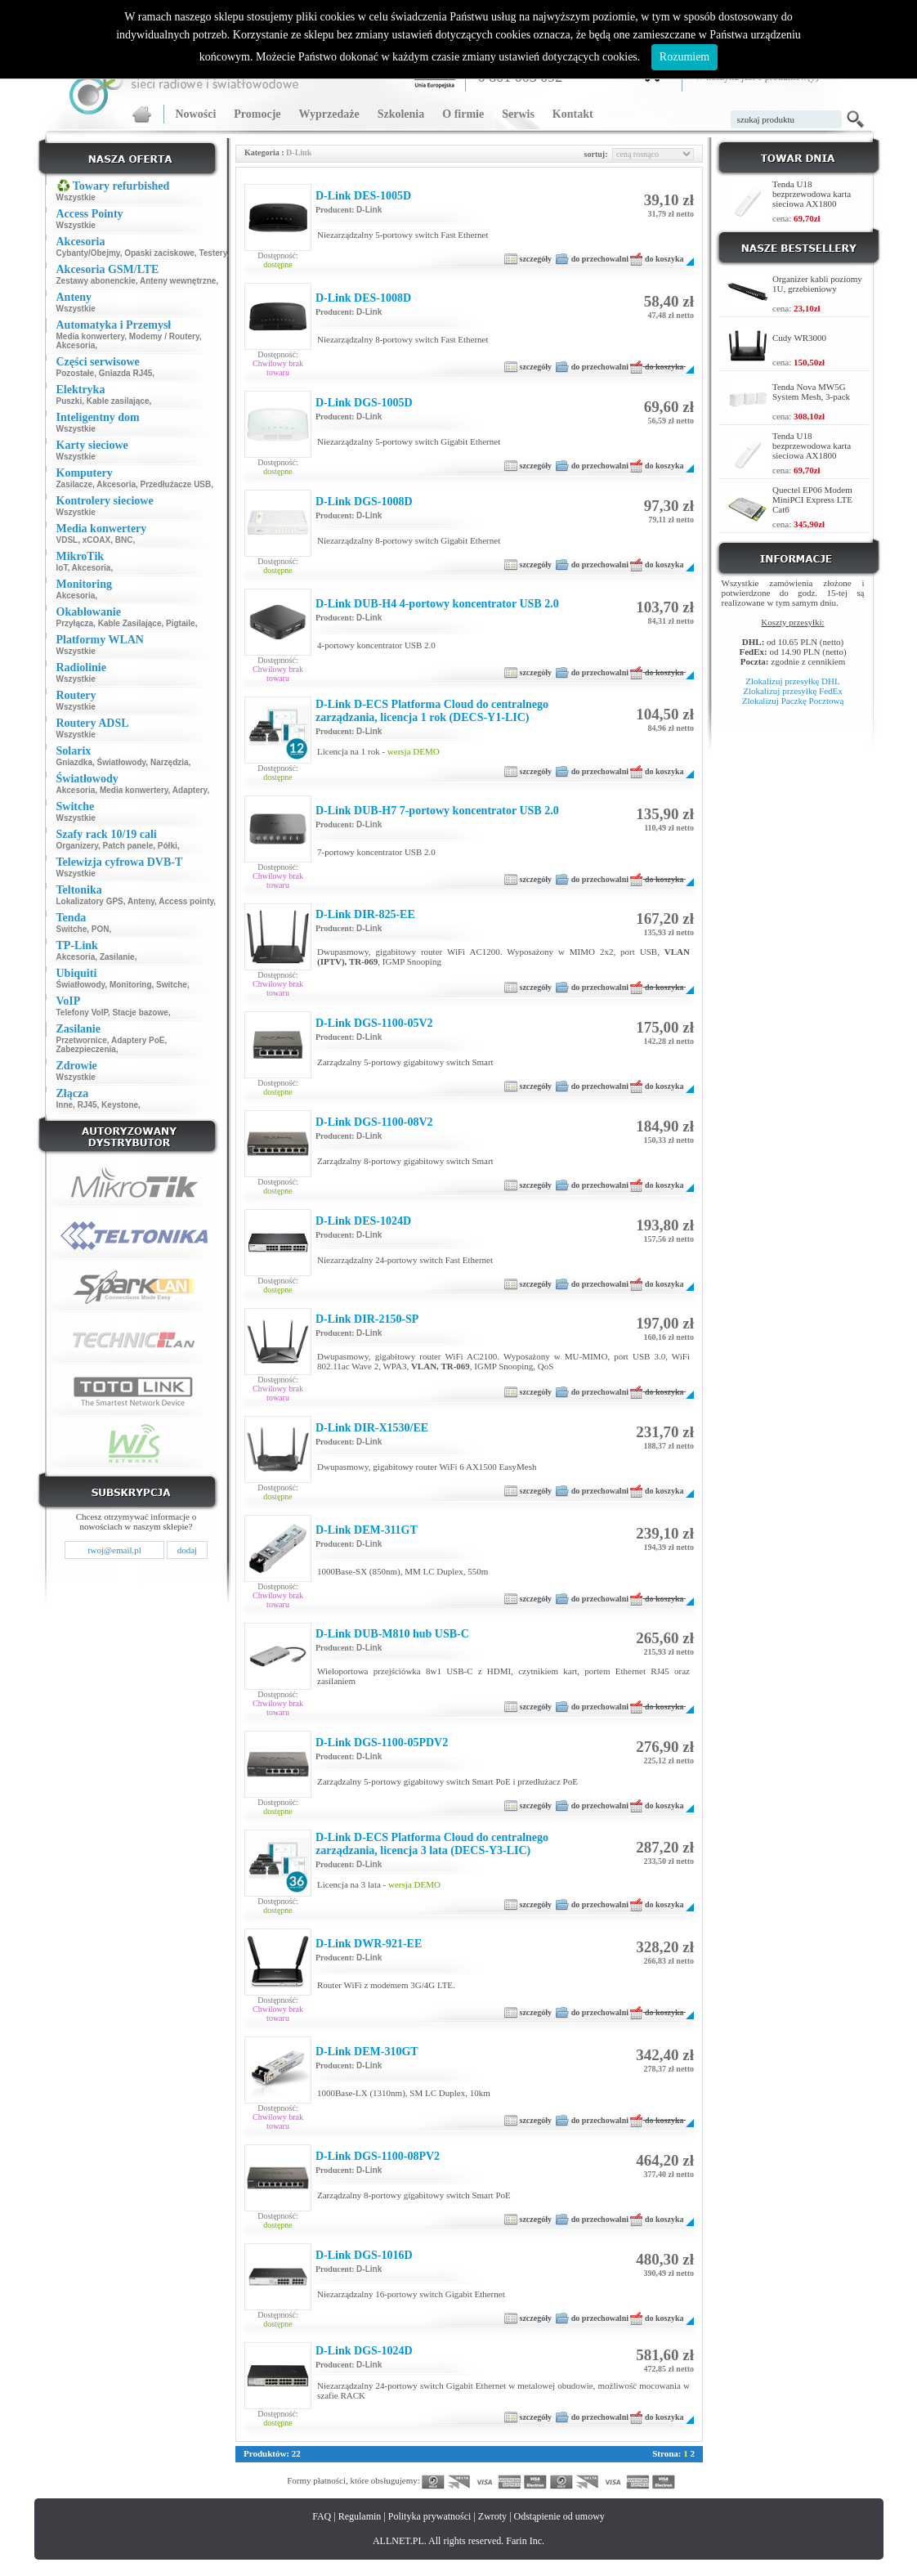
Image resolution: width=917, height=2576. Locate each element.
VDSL (67, 539)
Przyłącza (75, 623)
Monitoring (131, 984)
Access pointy (186, 901)
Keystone (119, 1104)
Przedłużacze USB (176, 484)
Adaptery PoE (138, 1040)
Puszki (69, 400)
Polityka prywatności (430, 2516)
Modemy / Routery (164, 336)
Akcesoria (76, 345)
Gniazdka (74, 762)
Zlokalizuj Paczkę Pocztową (793, 701)
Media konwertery (90, 336)
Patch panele (128, 845)
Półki (167, 845)
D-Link (369, 209)
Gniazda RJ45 (126, 373)
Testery (212, 253)
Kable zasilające (118, 400)
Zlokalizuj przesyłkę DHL (792, 681)
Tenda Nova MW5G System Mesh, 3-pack (811, 391)
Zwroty (492, 2516)
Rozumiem (684, 57)
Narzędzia (169, 762)
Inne (65, 1104)
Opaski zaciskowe (159, 253)
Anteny (140, 901)
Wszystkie (76, 197)
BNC (124, 539)
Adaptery (190, 790)
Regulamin (360, 2516)
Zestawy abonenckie (96, 280)
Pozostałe (75, 373)
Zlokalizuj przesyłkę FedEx (793, 691)
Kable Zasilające (130, 623)
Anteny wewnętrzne (178, 280)
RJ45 (87, 1104)
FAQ (321, 2516)
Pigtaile (180, 623)
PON (101, 929)
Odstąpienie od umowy (559, 2516)
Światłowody (121, 762)
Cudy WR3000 (799, 338)
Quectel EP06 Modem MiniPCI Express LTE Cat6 (812, 499)
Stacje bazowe (140, 1012)
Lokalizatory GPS (89, 901)
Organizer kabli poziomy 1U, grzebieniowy (817, 283)
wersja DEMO (413, 751)
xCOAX (96, 539)
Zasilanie (117, 956)
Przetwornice (81, 1040)
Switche (71, 929)
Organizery (77, 845)
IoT (62, 567)
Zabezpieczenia (86, 1049)
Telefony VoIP (82, 1012)
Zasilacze (74, 484)
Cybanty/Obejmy (88, 253)
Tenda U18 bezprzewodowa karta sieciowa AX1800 (811, 193)
